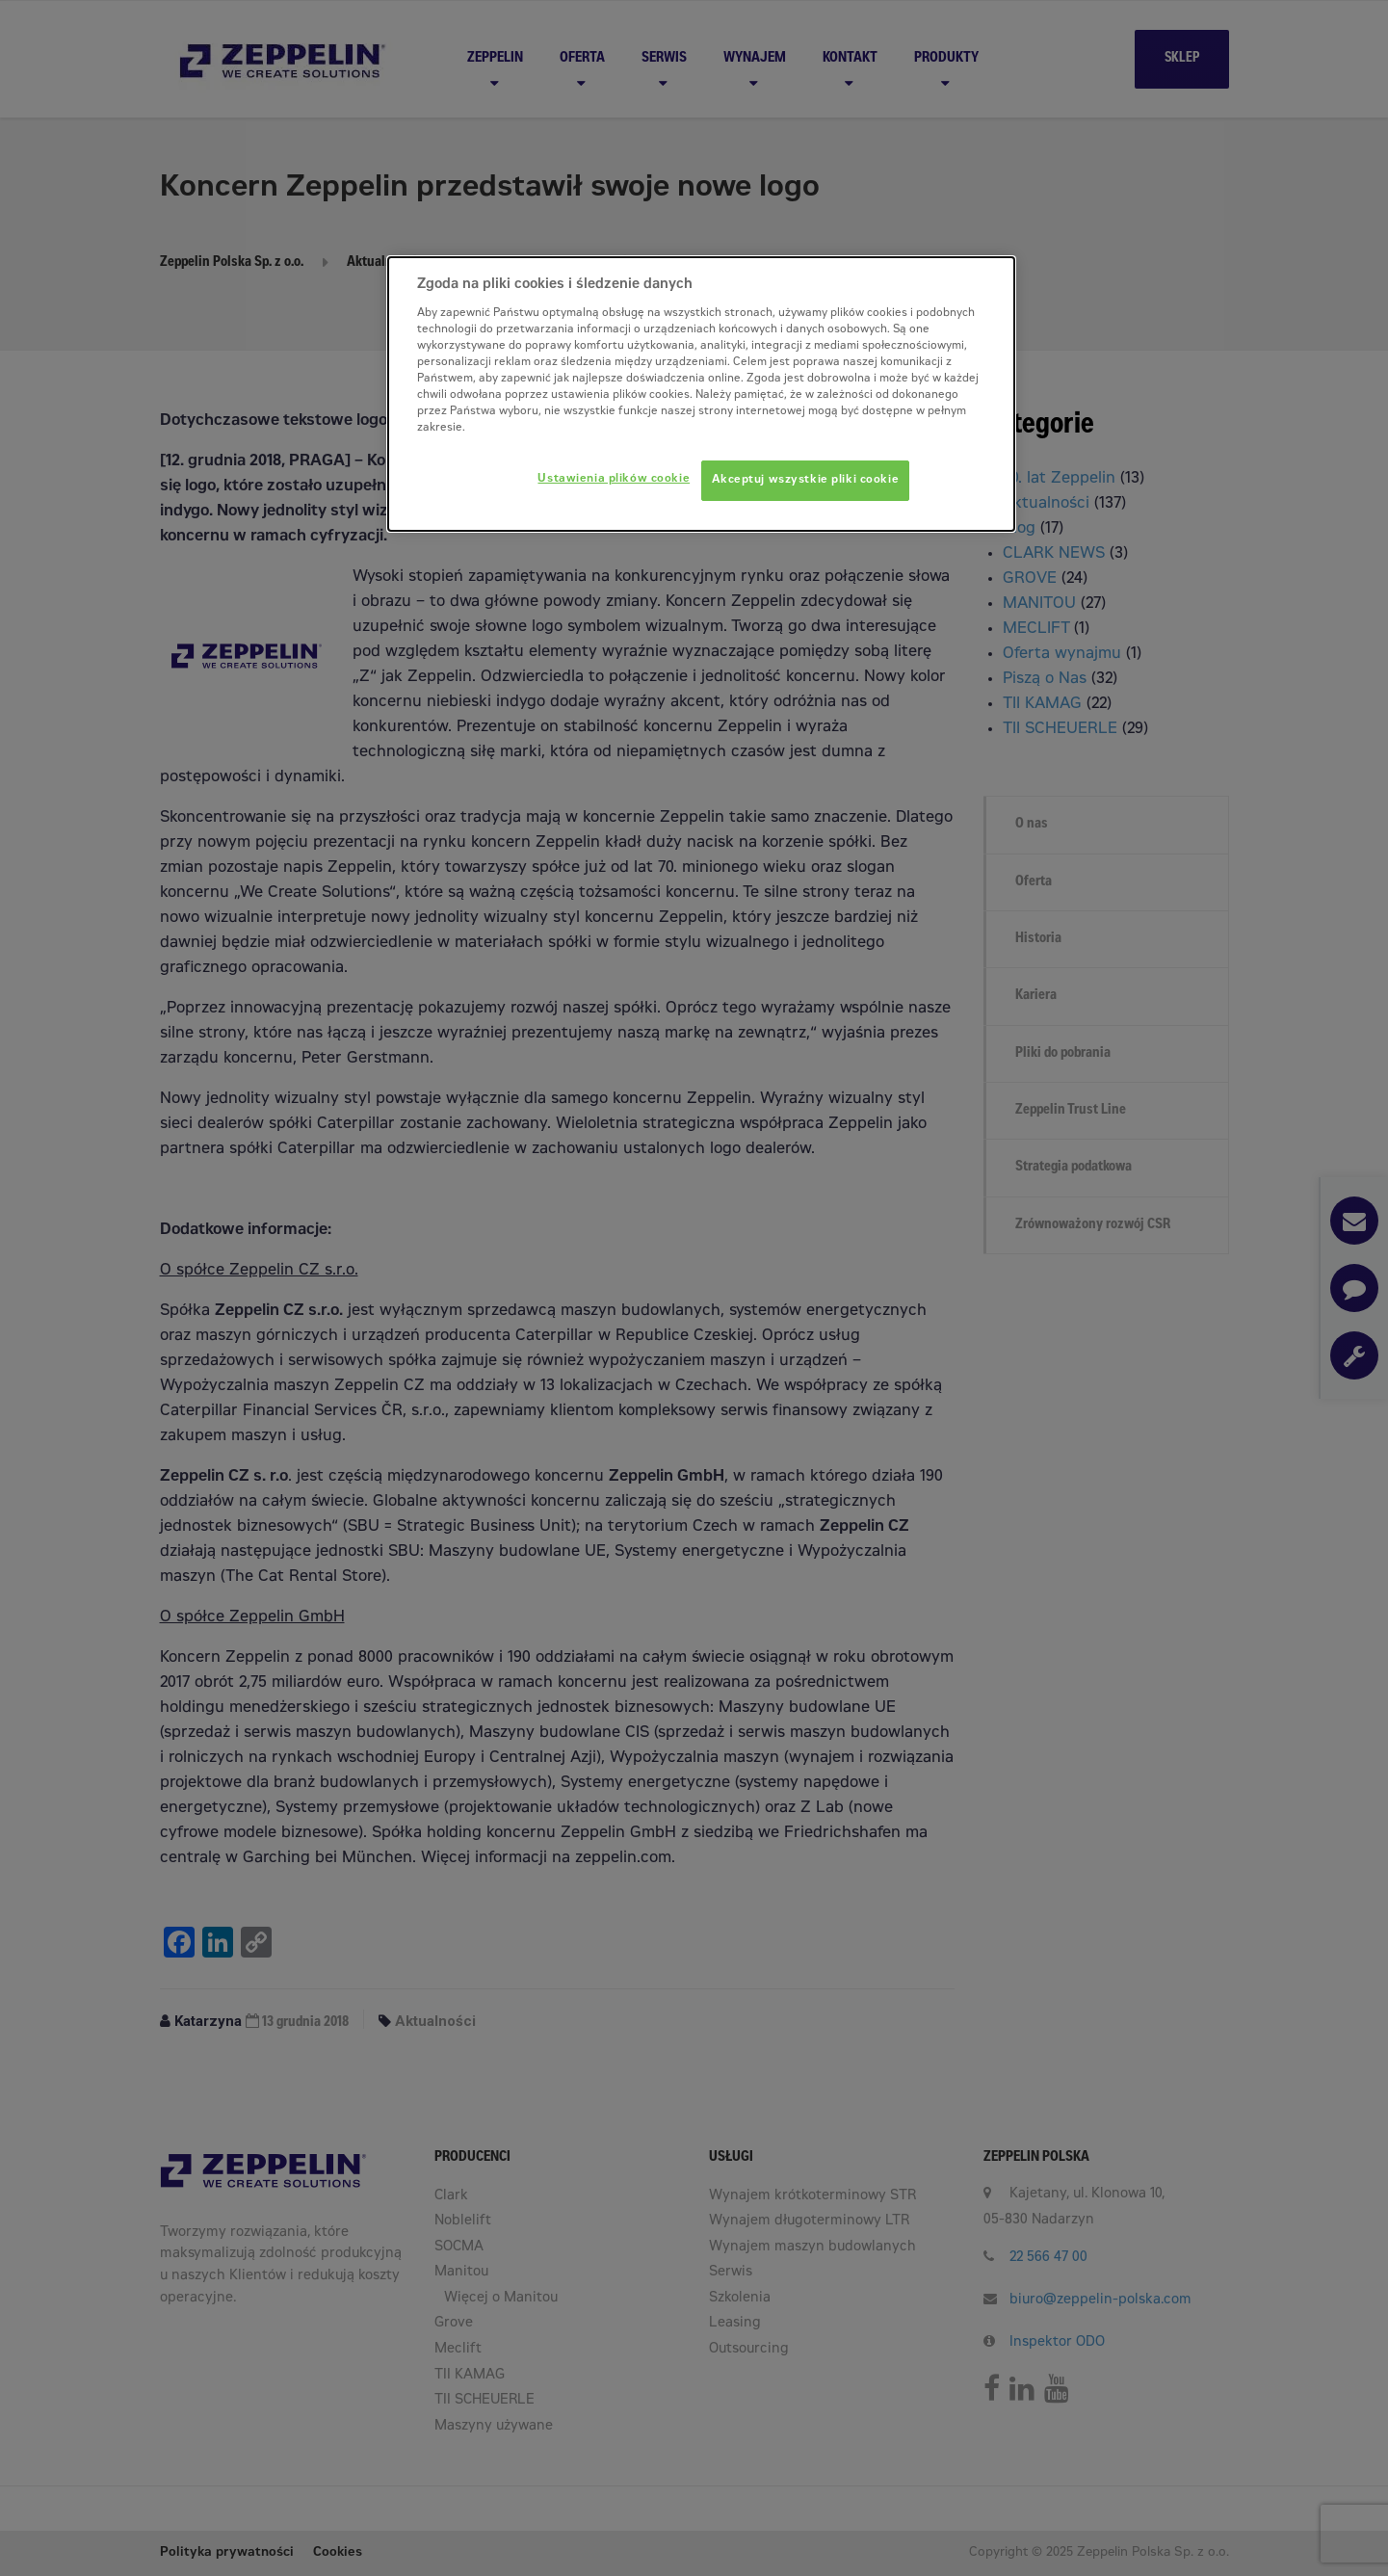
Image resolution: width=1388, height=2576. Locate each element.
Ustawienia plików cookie (613, 479)
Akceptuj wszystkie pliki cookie (806, 480)
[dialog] (701, 394)
